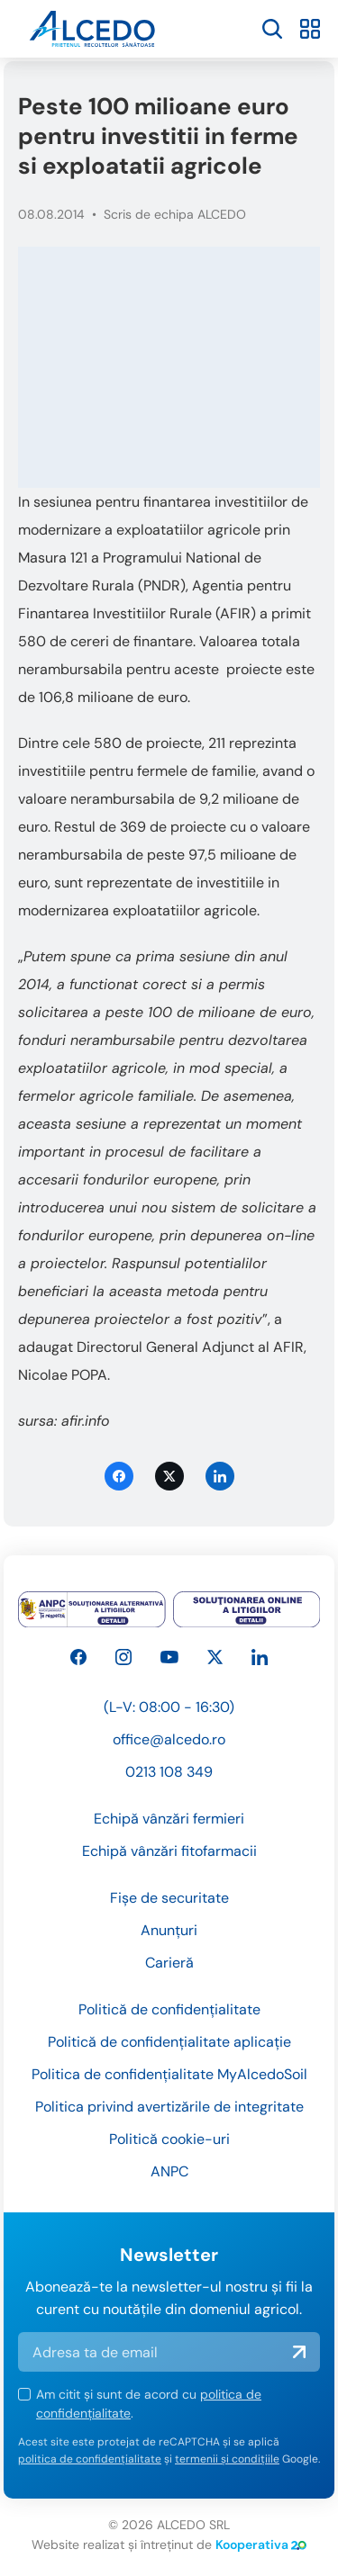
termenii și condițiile (227, 2459)
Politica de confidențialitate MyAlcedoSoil (169, 2074)
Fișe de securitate (169, 1897)
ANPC (169, 2171)
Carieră (169, 1962)
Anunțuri (169, 1930)
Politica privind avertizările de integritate (169, 2106)
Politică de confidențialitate (169, 2009)
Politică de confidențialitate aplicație (169, 2041)
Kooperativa (260, 2544)
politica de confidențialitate (89, 2459)
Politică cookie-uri (169, 2139)
